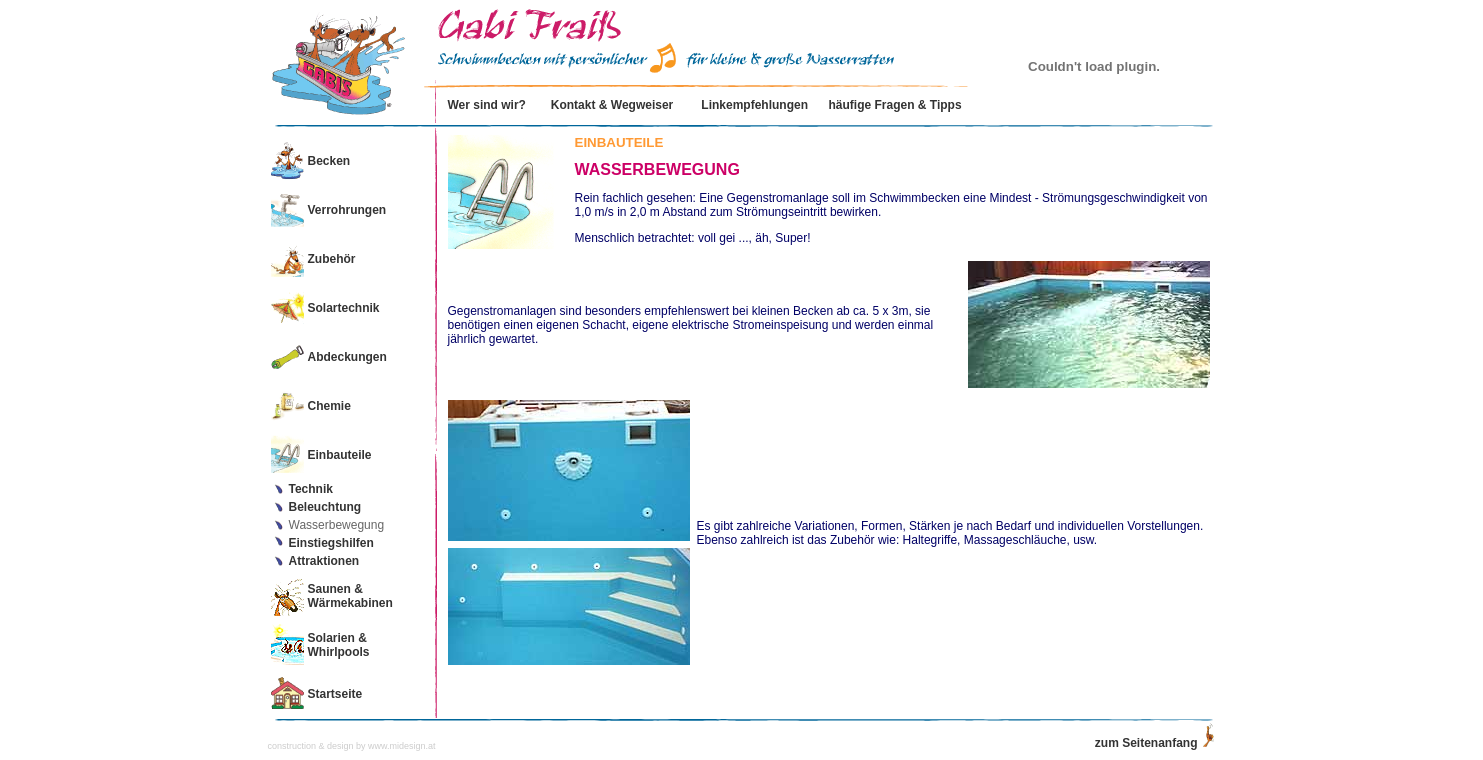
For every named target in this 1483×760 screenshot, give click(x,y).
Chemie (329, 406)
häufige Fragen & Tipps (894, 105)
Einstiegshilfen (331, 543)
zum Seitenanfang (1146, 743)
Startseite (335, 694)
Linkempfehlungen (754, 105)
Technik (311, 489)
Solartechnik (344, 308)
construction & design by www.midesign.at (352, 746)
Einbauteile (340, 455)
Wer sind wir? (486, 105)
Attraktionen (324, 561)
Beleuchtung (325, 507)
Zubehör (332, 259)
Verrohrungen (347, 210)
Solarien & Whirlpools (339, 645)
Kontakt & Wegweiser (612, 105)
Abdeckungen (347, 357)
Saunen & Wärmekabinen (350, 596)
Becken (329, 161)
